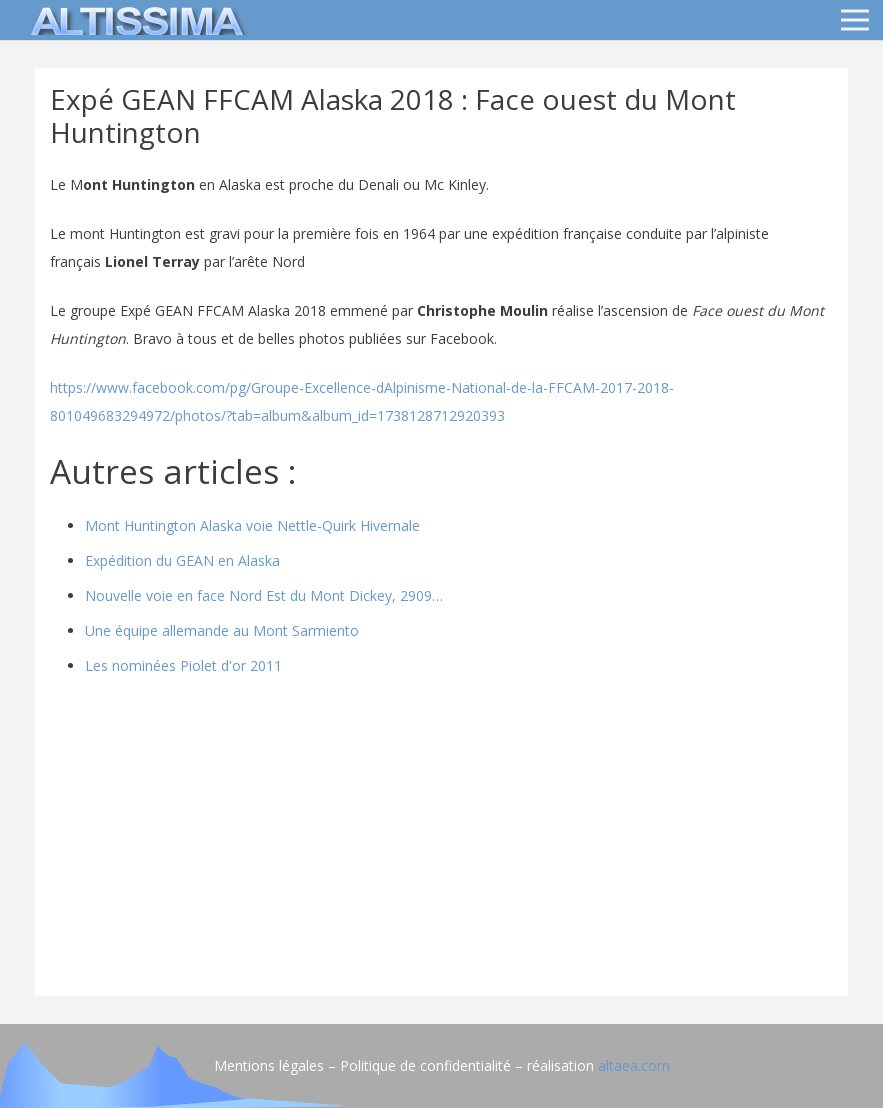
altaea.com (634, 1065)
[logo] (134, 20)
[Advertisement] (441, 841)
